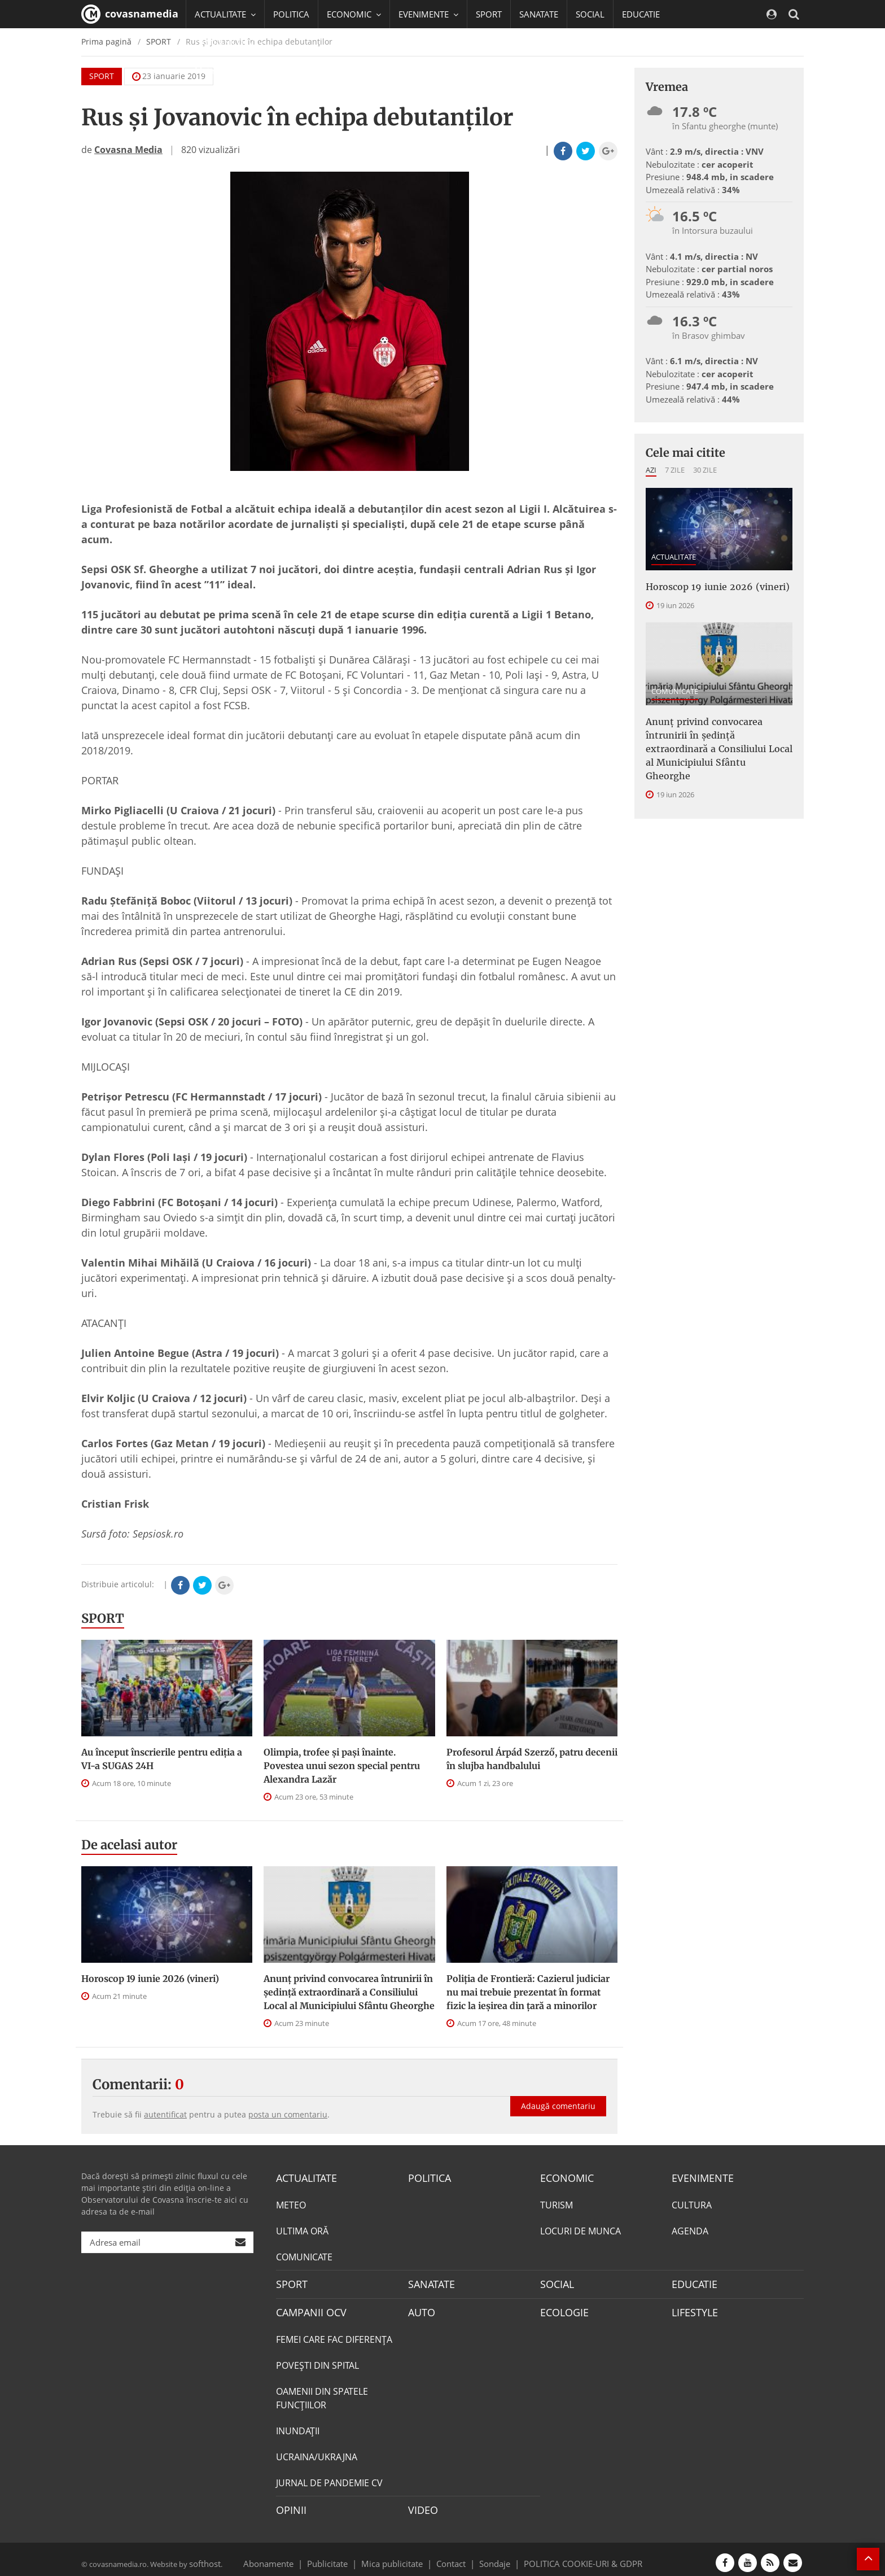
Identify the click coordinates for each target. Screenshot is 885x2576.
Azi (651, 470)
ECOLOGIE (561, 2308)
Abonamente (288, 2556)
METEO (291, 2203)
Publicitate (341, 2556)
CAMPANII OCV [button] (229, 42)
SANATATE (538, 14)
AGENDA (690, 2229)
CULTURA (692, 2203)
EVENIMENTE (699, 2177)
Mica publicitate (398, 2556)
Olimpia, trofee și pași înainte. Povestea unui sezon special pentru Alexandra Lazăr (342, 1766)
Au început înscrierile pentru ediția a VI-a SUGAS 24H (161, 1759)
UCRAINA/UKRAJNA (316, 2452)
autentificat (165, 2114)
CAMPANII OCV (307, 2308)
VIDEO (421, 2504)
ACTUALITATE (673, 557)
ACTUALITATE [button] (225, 14)
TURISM (556, 2203)
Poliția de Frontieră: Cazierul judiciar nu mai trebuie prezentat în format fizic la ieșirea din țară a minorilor (528, 1992)
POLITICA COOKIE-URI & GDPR (568, 2556)
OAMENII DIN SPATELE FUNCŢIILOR (322, 2393)
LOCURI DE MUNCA (580, 2229)
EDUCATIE (641, 14)
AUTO (420, 2308)
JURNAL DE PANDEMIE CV (329, 2478)
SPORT (489, 14)
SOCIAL (590, 14)
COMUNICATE (674, 689)
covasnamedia (129, 14)
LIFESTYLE (692, 2308)
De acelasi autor (129, 1845)
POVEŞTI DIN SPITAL (317, 2360)
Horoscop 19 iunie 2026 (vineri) (150, 1978)
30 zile (705, 470)
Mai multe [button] (219, 70)
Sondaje (491, 2556)
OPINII (289, 2504)
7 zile (675, 470)
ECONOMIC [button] (354, 14)
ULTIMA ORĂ (302, 2229)
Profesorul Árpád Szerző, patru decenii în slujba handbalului (531, 1759)
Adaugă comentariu (558, 2094)
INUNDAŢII (297, 2426)
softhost (203, 2556)
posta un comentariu (287, 2114)
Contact (451, 2556)
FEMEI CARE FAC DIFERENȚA (334, 2334)
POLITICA (291, 14)
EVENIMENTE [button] (428, 14)
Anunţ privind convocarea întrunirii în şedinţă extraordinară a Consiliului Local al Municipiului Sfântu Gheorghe (349, 1992)
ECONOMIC (563, 2177)
